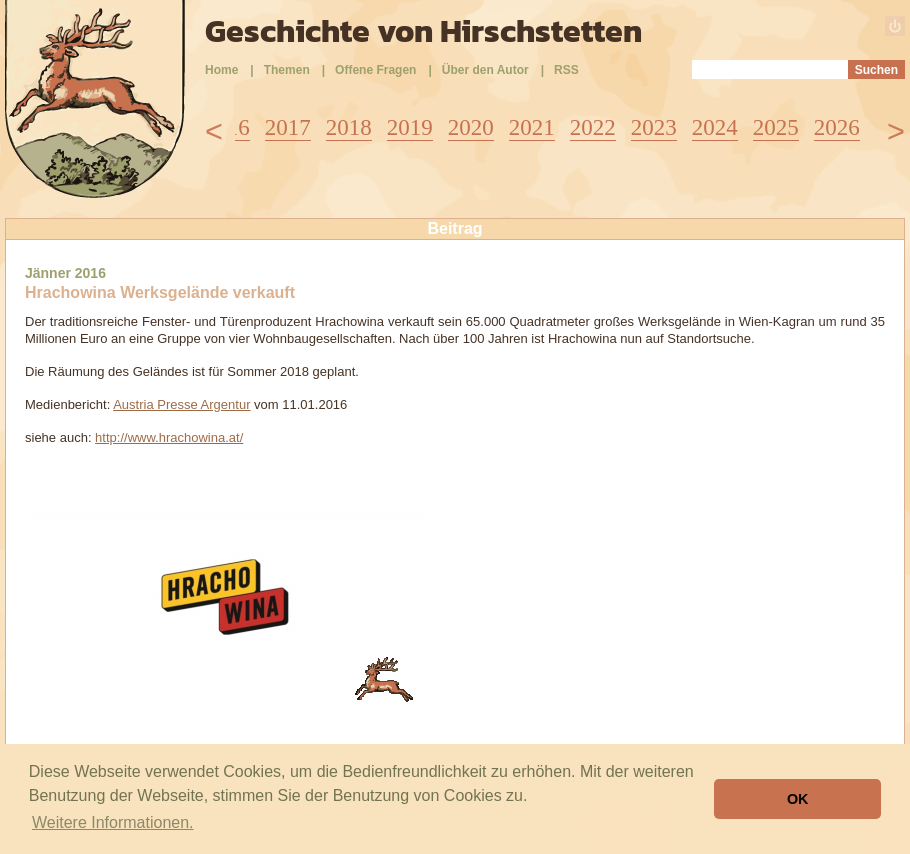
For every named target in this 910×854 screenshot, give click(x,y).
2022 (593, 127)
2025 (776, 127)
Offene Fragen (375, 70)
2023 (654, 127)
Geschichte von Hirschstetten (423, 31)
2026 (837, 127)
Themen (287, 70)
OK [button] (798, 799)
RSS (566, 70)
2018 (349, 127)
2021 (532, 127)
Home (221, 70)
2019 (410, 127)
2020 (471, 127)
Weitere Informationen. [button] (113, 822)
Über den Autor (485, 70)
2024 (715, 127)
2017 (288, 127)
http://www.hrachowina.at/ (169, 437)
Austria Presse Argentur (181, 404)
